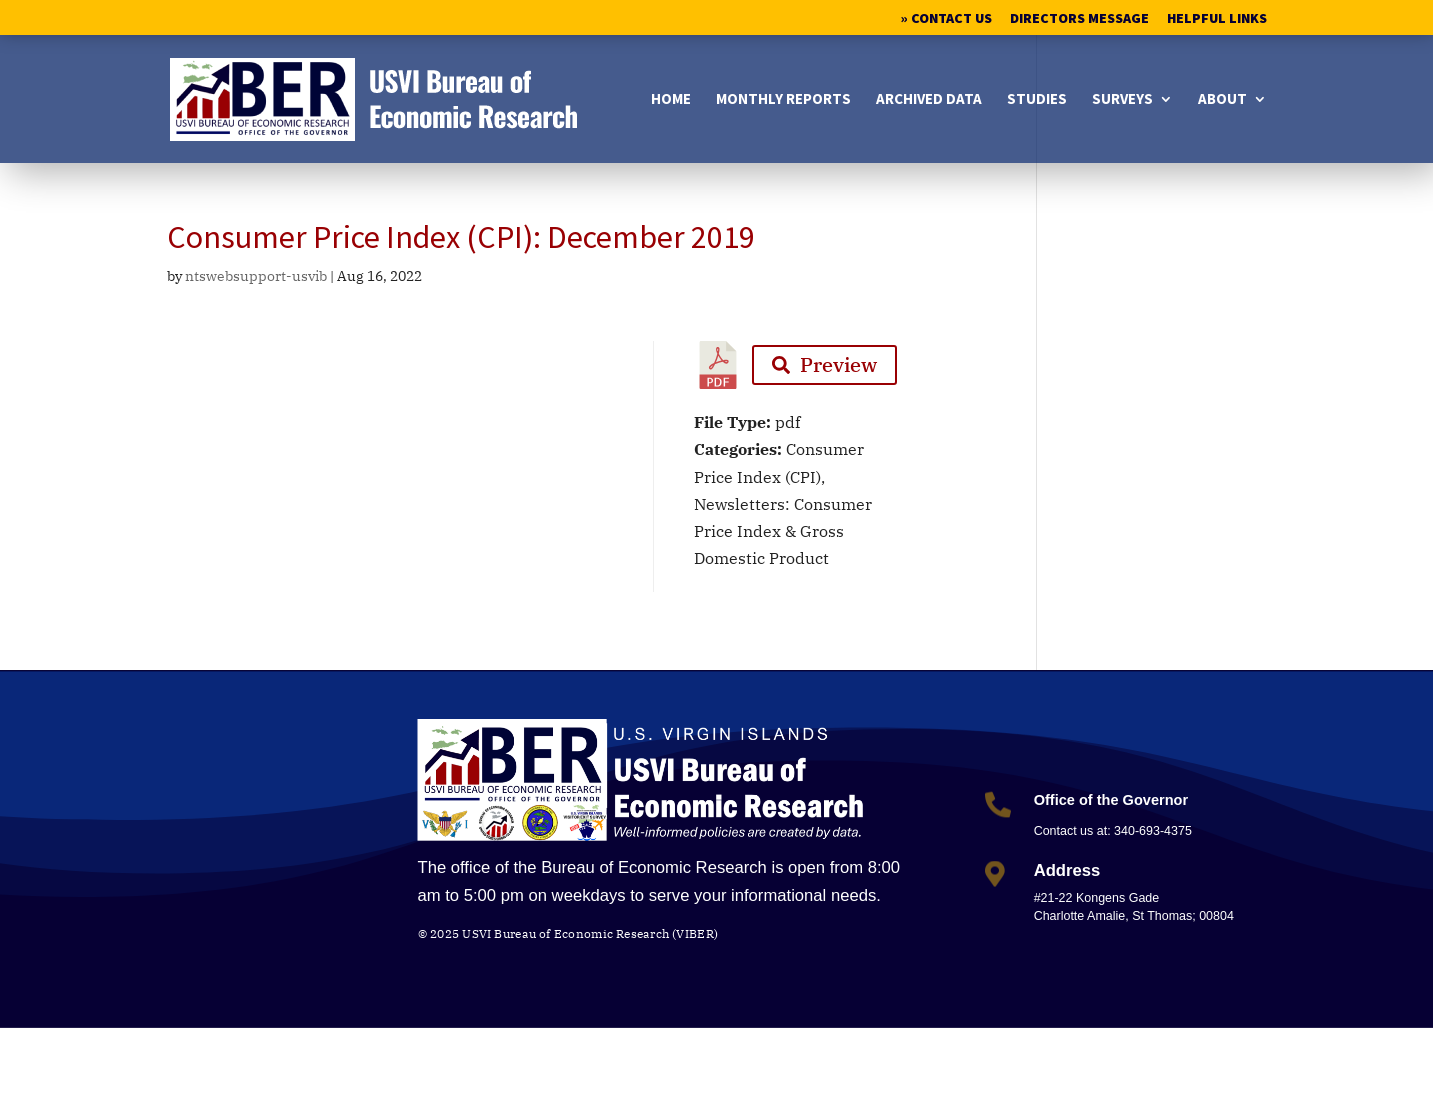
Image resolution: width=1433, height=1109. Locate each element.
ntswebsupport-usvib (256, 276)
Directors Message (1079, 19)
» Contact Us (946, 19)
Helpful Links (1217, 19)
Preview (824, 364)
